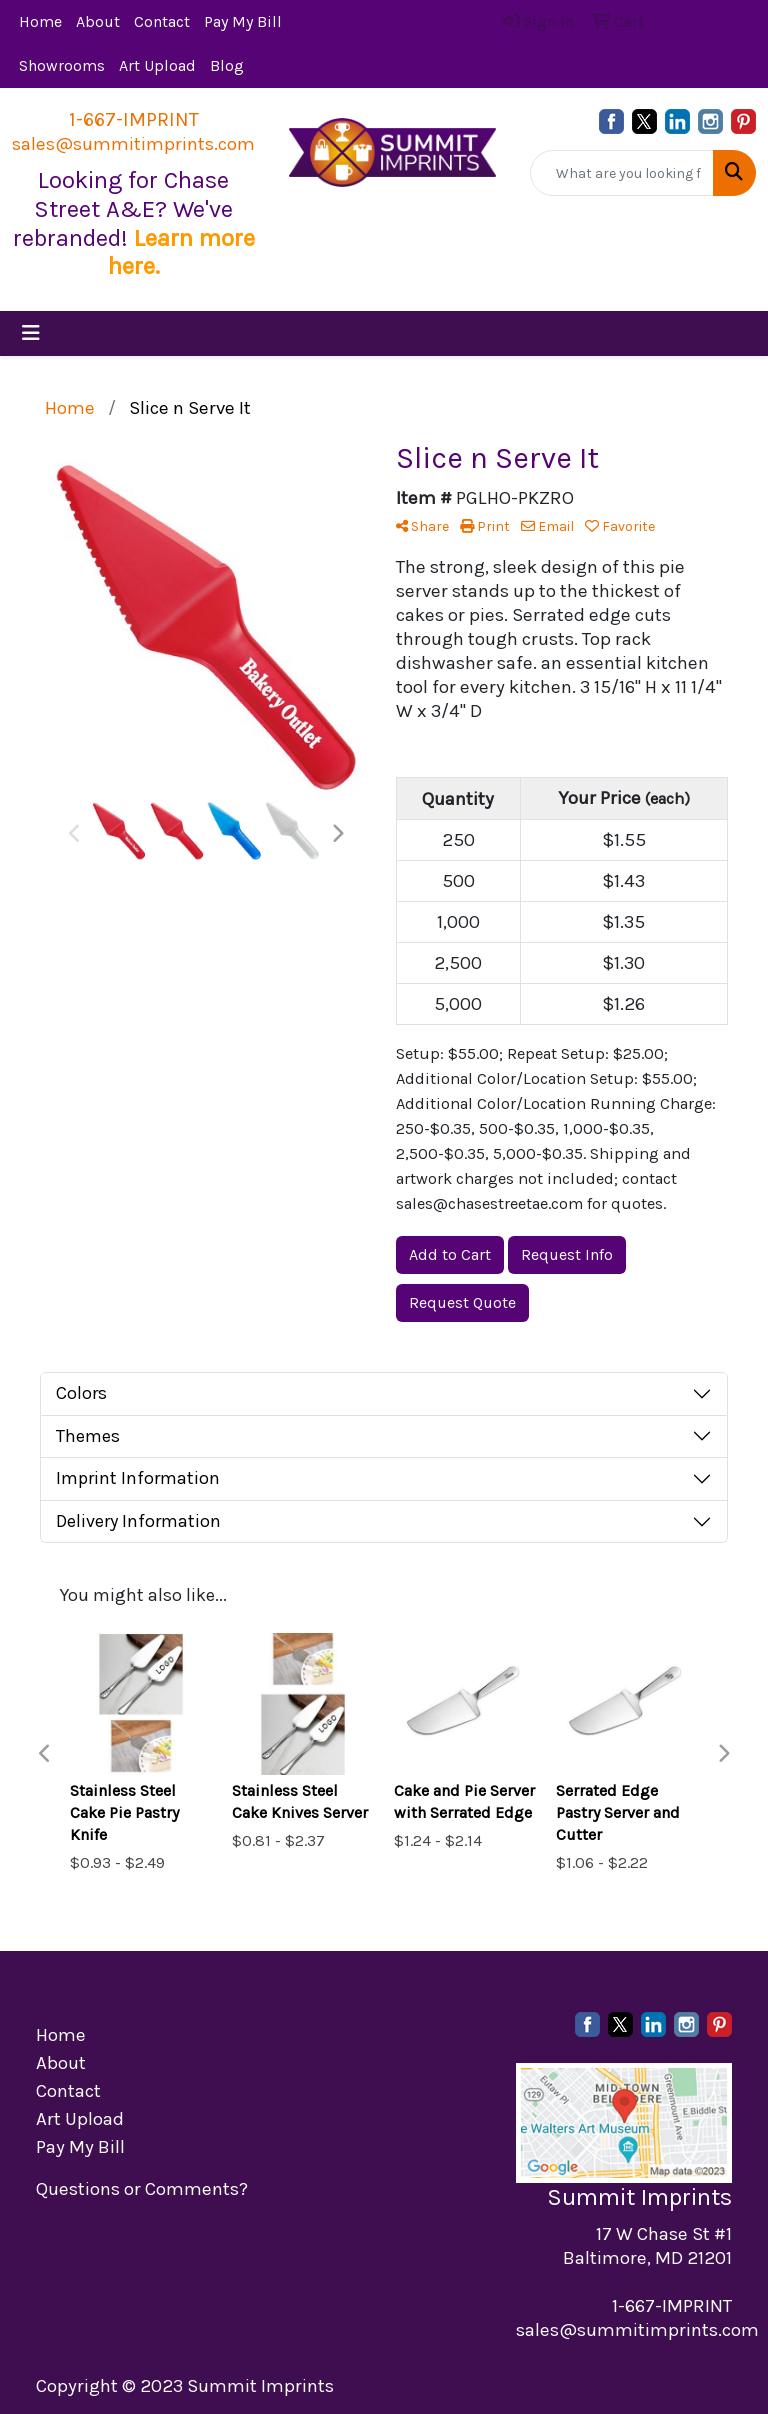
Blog (227, 65)
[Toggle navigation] (31, 333)
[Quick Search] (622, 173)
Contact (162, 21)
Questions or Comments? (142, 2189)
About (98, 21)
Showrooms (62, 65)
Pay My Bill (243, 21)
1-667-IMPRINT (134, 119)
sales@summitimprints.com (133, 144)
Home (40, 21)
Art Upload (157, 65)
